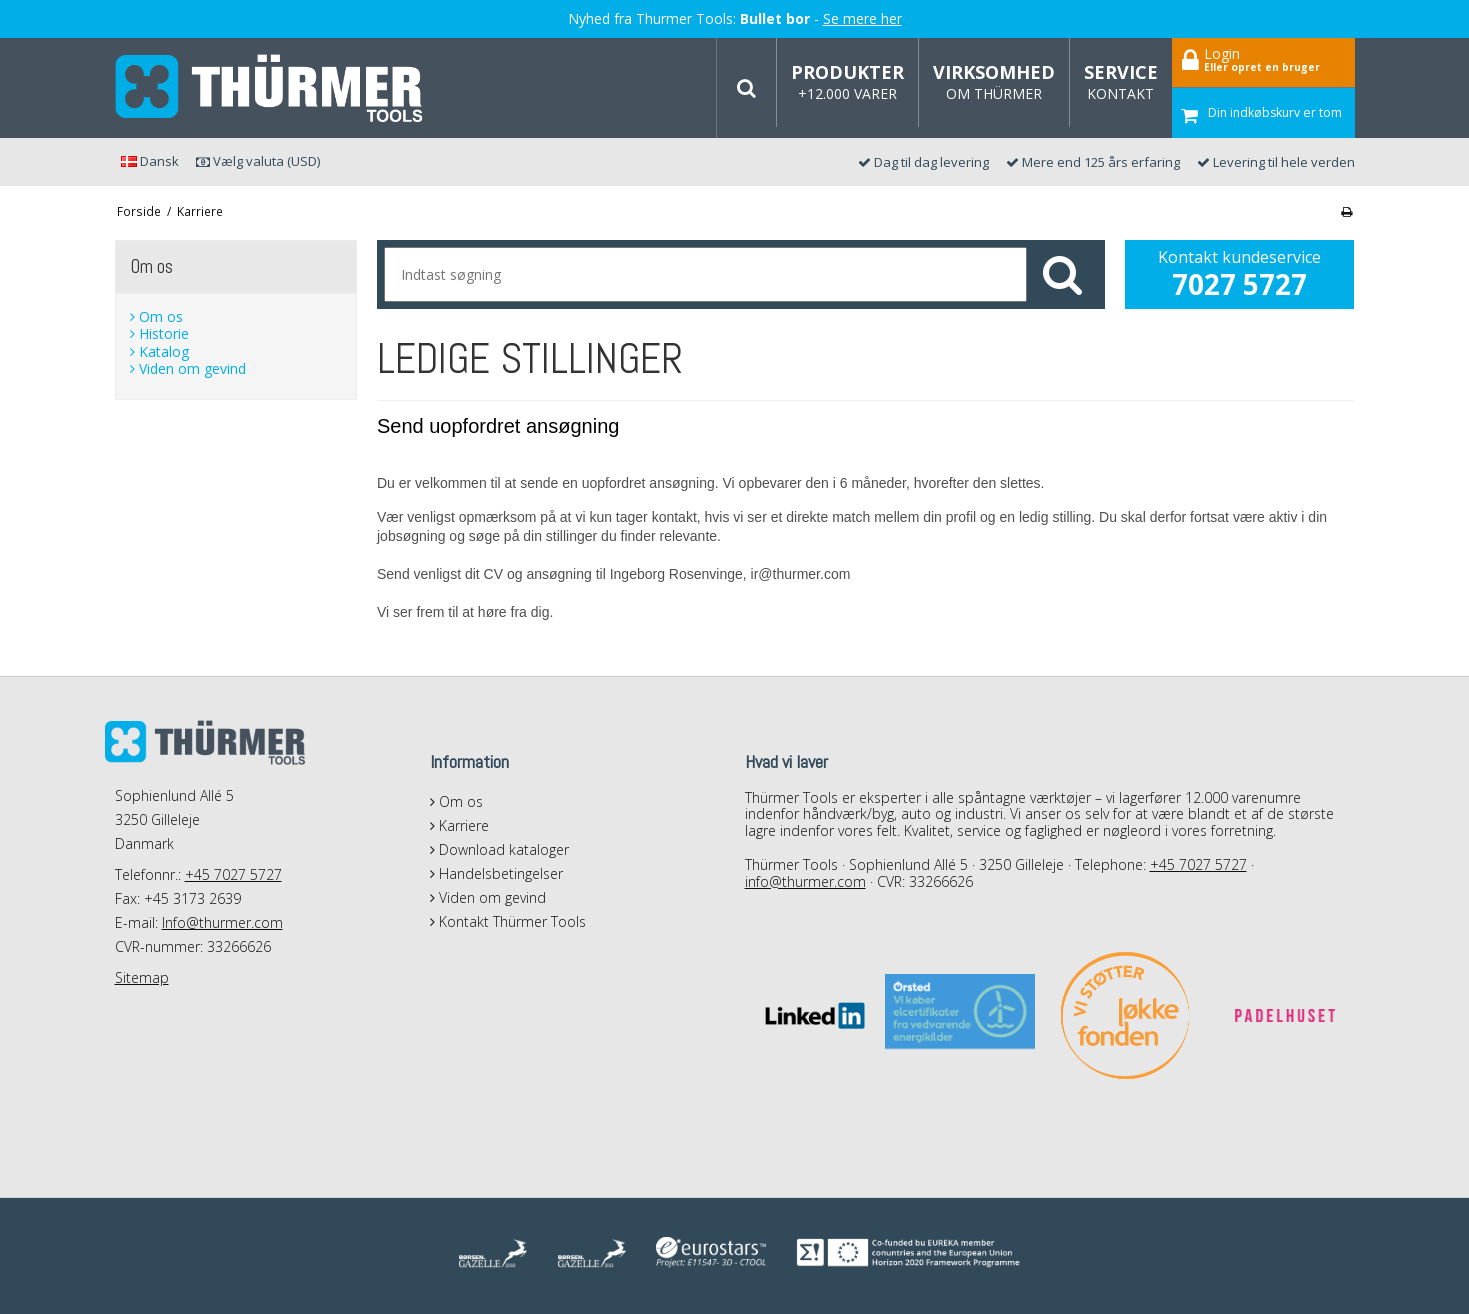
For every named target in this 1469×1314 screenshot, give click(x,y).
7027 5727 (1239, 284)
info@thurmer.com (805, 881)
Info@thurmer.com (222, 922)
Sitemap (142, 977)
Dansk (150, 161)
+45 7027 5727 (233, 874)
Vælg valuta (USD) (258, 161)
